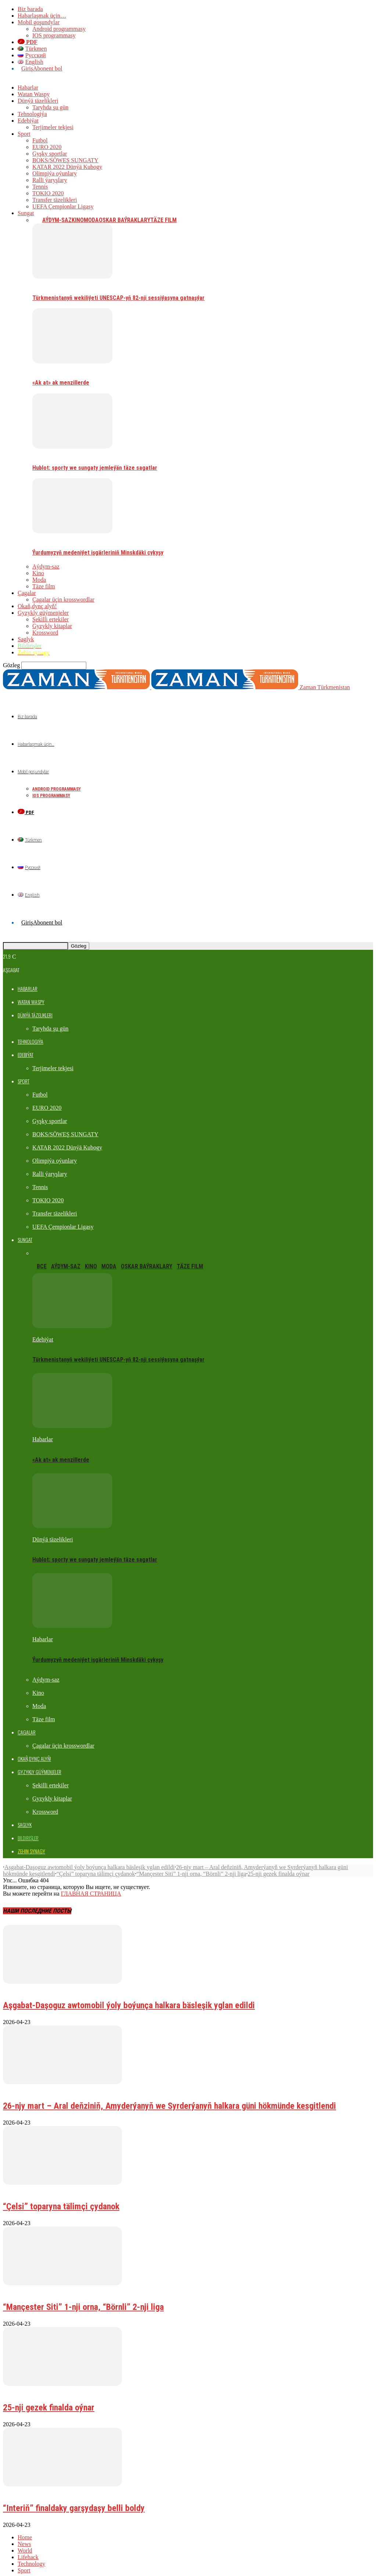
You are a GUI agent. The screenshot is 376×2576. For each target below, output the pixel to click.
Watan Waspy (34, 94)
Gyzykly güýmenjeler (43, 613)
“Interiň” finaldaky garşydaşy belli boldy (74, 2495)
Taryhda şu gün (50, 107)
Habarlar (28, 87)
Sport (24, 134)
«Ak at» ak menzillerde (60, 382)
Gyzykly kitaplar (52, 626)
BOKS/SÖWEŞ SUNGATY (65, 160)
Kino (78, 220)
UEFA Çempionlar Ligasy (63, 206)
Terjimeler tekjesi (52, 127)
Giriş (27, 68)
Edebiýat (28, 120)
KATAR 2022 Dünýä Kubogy (67, 167)
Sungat (26, 213)
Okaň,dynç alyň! (37, 606)
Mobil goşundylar (38, 22)
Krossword (45, 632)
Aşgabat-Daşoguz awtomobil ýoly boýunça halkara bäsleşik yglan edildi (89, 1854)
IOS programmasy (54, 35)
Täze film (163, 220)
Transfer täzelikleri (54, 200)
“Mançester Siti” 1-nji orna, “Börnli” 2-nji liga (191, 1860)
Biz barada (30, 9)
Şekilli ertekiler (50, 619)
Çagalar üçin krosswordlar (63, 599)
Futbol (40, 140)
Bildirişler (15, 1975)
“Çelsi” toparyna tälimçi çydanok (96, 1860)
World (25, 2537)
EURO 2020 (47, 147)
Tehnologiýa (32, 114)
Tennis (40, 187)
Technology (31, 2550)
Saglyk (26, 639)
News (24, 2531)
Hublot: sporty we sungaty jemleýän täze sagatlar (94, 467)
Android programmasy (59, 29)
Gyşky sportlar (49, 153)
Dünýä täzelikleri (38, 101)
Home (25, 2524)
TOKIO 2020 (48, 193)
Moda (91, 220)
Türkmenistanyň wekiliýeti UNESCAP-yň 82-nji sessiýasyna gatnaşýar (118, 297)
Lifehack (28, 2544)
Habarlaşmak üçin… (42, 15)
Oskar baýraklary (124, 220)
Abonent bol (47, 68)
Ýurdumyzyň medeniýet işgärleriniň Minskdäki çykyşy (97, 552)
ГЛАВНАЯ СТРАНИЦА (91, 1880)
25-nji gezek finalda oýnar (279, 1860)
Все (37, 220)
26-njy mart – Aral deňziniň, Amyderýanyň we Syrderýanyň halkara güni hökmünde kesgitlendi (169, 2093)
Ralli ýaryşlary (49, 180)
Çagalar (27, 593)
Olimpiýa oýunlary (54, 173)
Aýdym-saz (57, 220)
